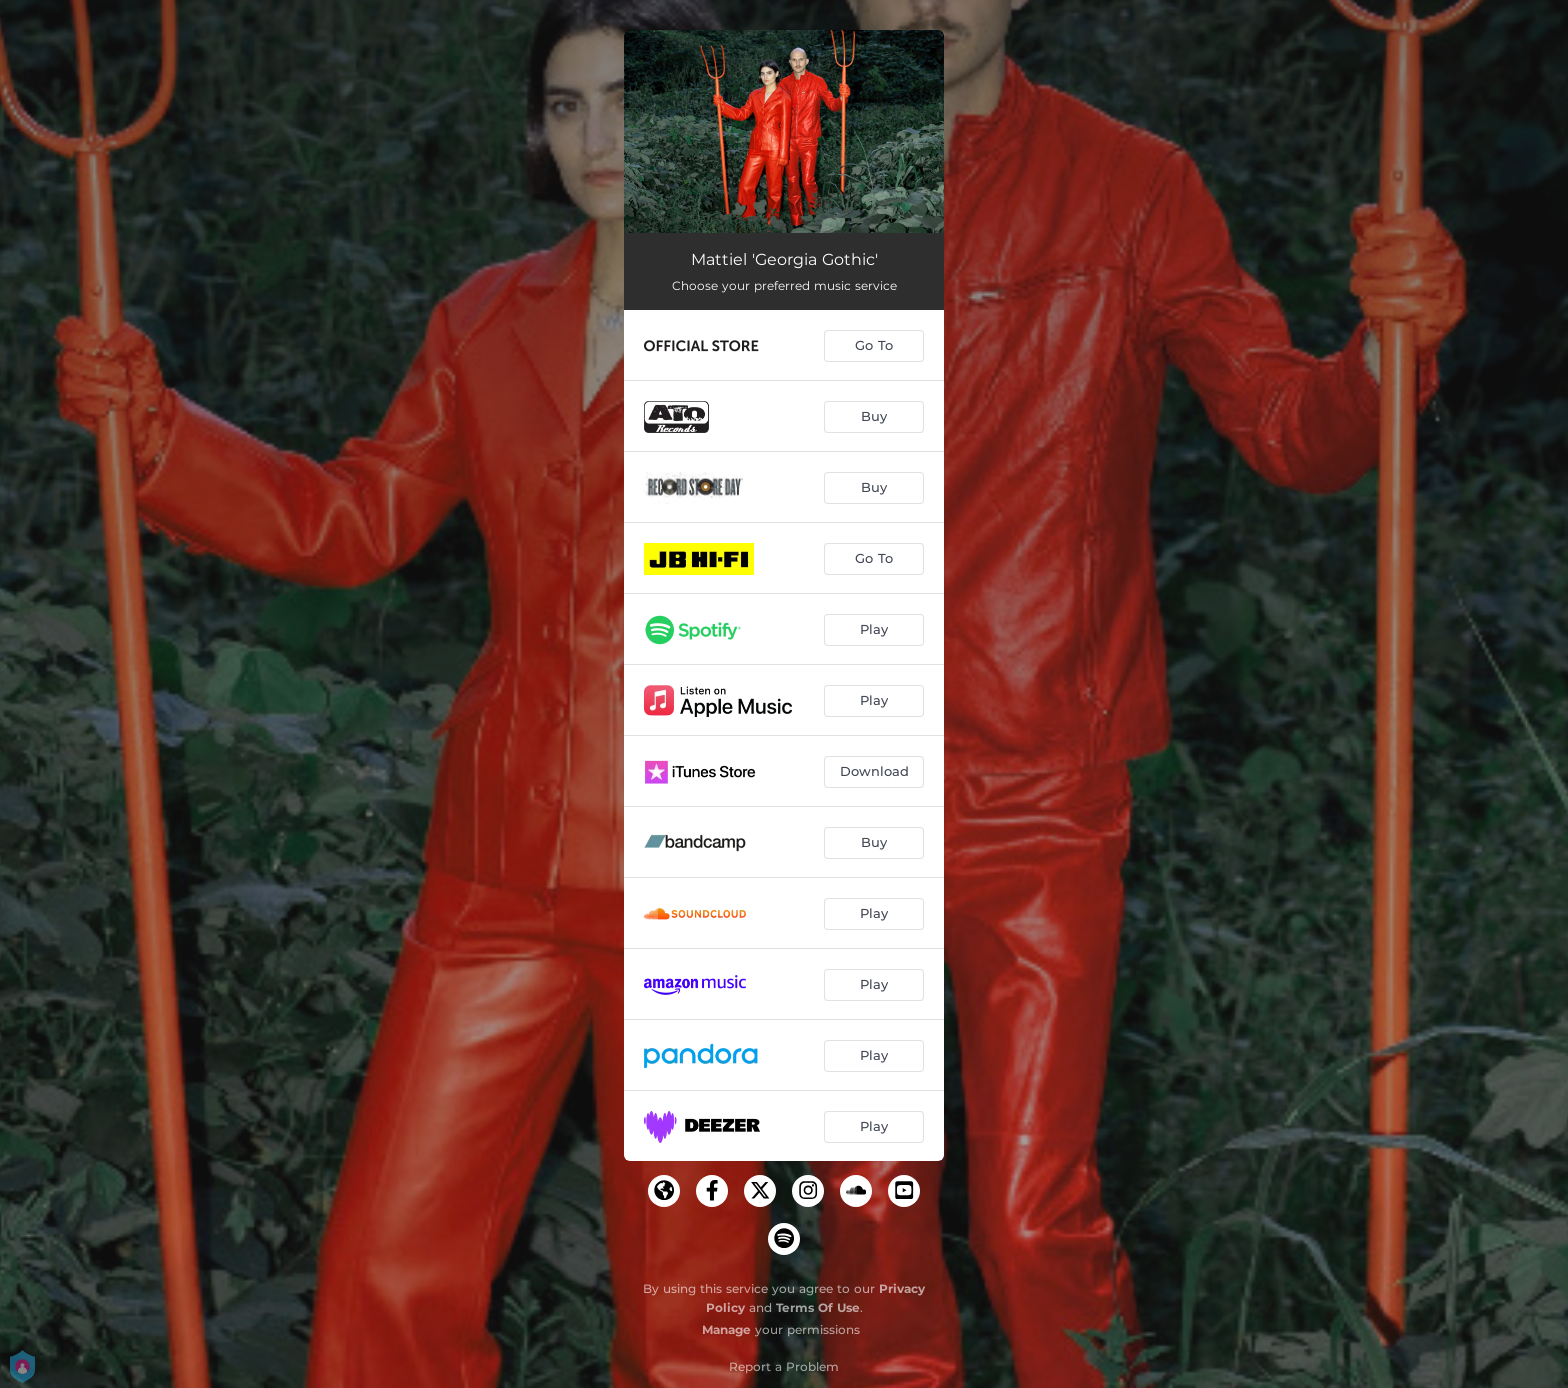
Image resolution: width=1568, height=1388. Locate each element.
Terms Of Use (818, 1307)
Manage (726, 1329)
